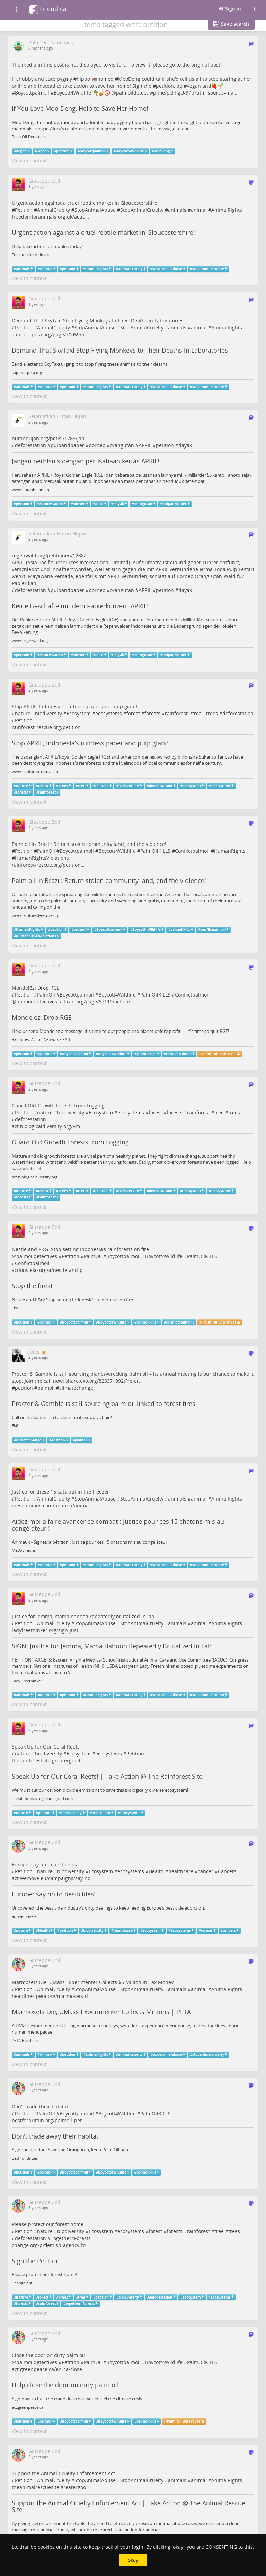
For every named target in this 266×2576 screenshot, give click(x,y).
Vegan (194, 85)
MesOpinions (24, 1550)
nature (22, 713)
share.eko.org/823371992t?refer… (104, 1381)
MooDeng (129, 79)
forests (152, 713)
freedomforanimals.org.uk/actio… (50, 216)
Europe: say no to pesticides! (54, 1894)
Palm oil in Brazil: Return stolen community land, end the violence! (109, 880)
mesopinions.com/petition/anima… (52, 1505)
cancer (205, 1871)
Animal (46, 269)
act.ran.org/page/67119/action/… (96, 1001)
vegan (21, 151)
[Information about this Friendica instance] (254, 8)
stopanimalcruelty (208, 269)
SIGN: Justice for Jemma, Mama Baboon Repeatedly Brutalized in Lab (112, 1646)
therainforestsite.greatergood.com (42, 1798)
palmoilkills (180, 929)
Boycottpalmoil (32, 92)
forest (133, 713)
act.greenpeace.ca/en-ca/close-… (50, 2369)
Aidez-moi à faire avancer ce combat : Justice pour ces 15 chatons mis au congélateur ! (118, 1524)
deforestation (30, 445)
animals (177, 209)
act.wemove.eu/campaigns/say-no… (53, 1878)
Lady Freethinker (27, 1681)
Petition (24, 209)
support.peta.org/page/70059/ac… (51, 334)
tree (197, 713)
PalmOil (46, 851)
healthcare (180, 1871)
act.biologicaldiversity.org (34, 1177)
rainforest (176, 713)
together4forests (80, 2303)
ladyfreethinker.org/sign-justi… (47, 1630)
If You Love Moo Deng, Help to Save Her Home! (80, 108)
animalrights (97, 269)
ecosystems (108, 713)
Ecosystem (78, 713)
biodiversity (48, 713)
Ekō (15, 1307)
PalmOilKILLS (155, 851)
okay (133, 2560)
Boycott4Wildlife (72, 92)
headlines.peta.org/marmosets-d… (52, 1996)
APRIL (145, 445)
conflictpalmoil (213, 929)
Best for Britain (25, 2158)
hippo (83, 79)
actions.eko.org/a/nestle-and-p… (49, 1270)
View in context (29, 160)
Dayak (118, 504)
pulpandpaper (67, 445)
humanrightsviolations (36, 936)
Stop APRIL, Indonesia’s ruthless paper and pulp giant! (90, 743)
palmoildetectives (36, 1001)
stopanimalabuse (167, 269)
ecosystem (192, 786)
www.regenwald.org (30, 640)
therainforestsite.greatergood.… (49, 1760)
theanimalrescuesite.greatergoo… (51, 2487)
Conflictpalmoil (192, 851)
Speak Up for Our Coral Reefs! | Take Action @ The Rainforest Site (107, 1776)
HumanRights (230, 851)
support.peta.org (27, 372)
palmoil (79, 929)
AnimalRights (226, 209)
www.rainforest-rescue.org (35, 771)
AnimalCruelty (53, 209)
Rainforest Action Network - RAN (41, 1039)
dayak (185, 445)
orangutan (122, 445)
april (99, 504)
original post (205, 64)
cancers (229, 1930)
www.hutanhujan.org (31, 489)
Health (156, 1871)
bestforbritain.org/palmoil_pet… (49, 2120)
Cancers (227, 1871)
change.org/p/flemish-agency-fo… (50, 2245)
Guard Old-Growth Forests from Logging (70, 1142)
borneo (97, 445)
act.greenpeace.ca (27, 2407)
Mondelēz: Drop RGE (42, 1017)
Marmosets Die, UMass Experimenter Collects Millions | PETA (101, 2012)
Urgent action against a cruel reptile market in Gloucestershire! (103, 232)
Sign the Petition (36, 2261)
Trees (63, 786)
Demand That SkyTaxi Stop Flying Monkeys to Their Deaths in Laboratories (120, 350)
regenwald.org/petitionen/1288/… (50, 555)
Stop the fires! (32, 1286)
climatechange (76, 1387)
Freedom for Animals (30, 254)
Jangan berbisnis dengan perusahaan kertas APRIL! (85, 461)
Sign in (229, 8)
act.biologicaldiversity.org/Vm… (48, 1126)
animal (199, 209)
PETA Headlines (25, 2040)
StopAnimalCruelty (141, 209)
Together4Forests (71, 2238)
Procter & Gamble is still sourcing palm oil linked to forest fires (103, 1403)
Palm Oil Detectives (29, 136)
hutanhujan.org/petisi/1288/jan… (50, 438)
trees (212, 713)
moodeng (162, 151)
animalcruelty (130, 269)
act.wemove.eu (25, 1916)
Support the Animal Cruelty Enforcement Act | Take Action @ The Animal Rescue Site (128, 2506)
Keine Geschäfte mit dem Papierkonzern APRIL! (80, 606)
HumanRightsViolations (42, 858)
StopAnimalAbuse (95, 209)
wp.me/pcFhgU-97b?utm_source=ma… (193, 92)
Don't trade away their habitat (55, 2136)
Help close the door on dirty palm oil (65, 2385)
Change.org (22, 2283)
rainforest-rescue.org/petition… (48, 727)
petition (165, 85)
